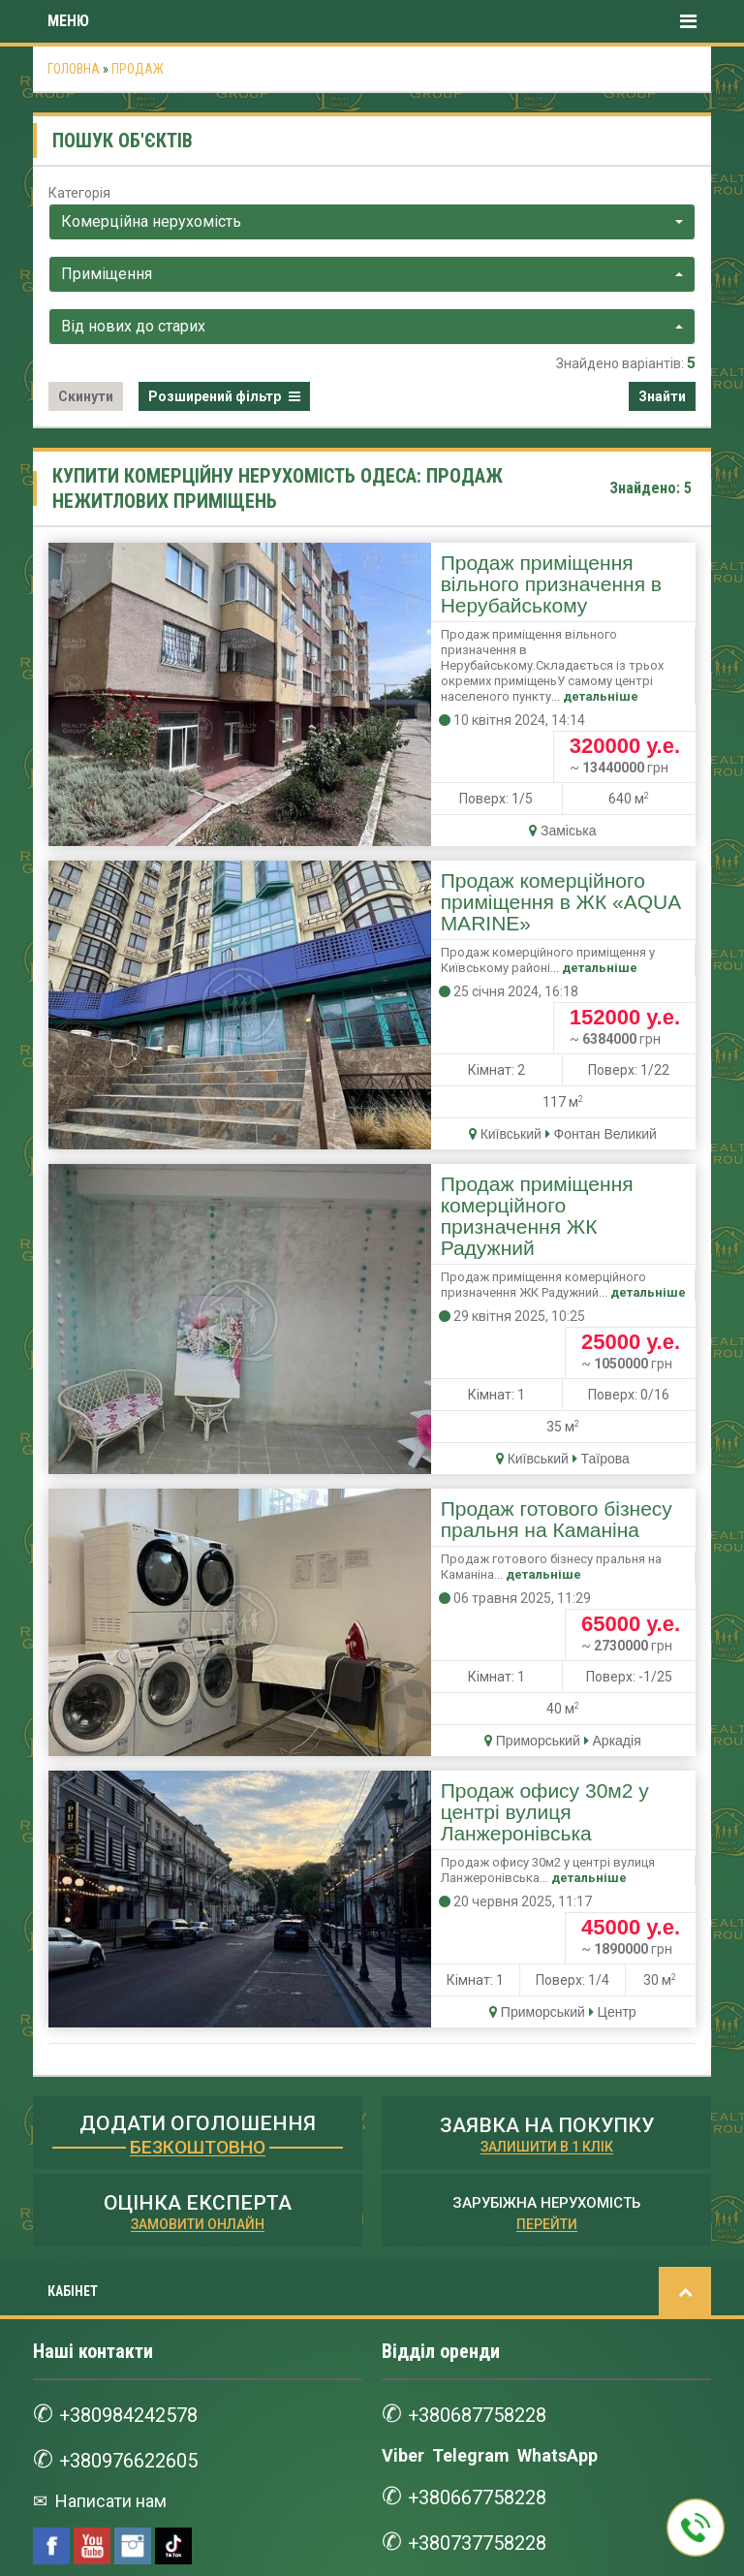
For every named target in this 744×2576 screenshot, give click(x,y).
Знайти (662, 396)
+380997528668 (134, 2399)
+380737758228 (483, 2187)
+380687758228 (483, 2059)
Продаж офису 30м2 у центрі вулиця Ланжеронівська (472, 1488)
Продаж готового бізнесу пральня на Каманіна (472, 1275)
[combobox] (372, 222)
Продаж (137, 69)
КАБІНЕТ (72, 1935)
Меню (372, 21)
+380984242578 (134, 2059)
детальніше (548, 644)
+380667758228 (483, 2141)
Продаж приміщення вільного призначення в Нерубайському (445, 573)
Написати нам (109, 2145)
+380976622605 (134, 2104)
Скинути (85, 396)
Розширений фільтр (224, 396)
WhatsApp (557, 2099)
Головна (73, 69)
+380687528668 (134, 2317)
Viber (403, 2099)
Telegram (471, 2099)
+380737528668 (134, 2445)
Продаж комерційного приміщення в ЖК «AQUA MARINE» (488, 818)
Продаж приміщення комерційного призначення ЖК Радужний (462, 1046)
